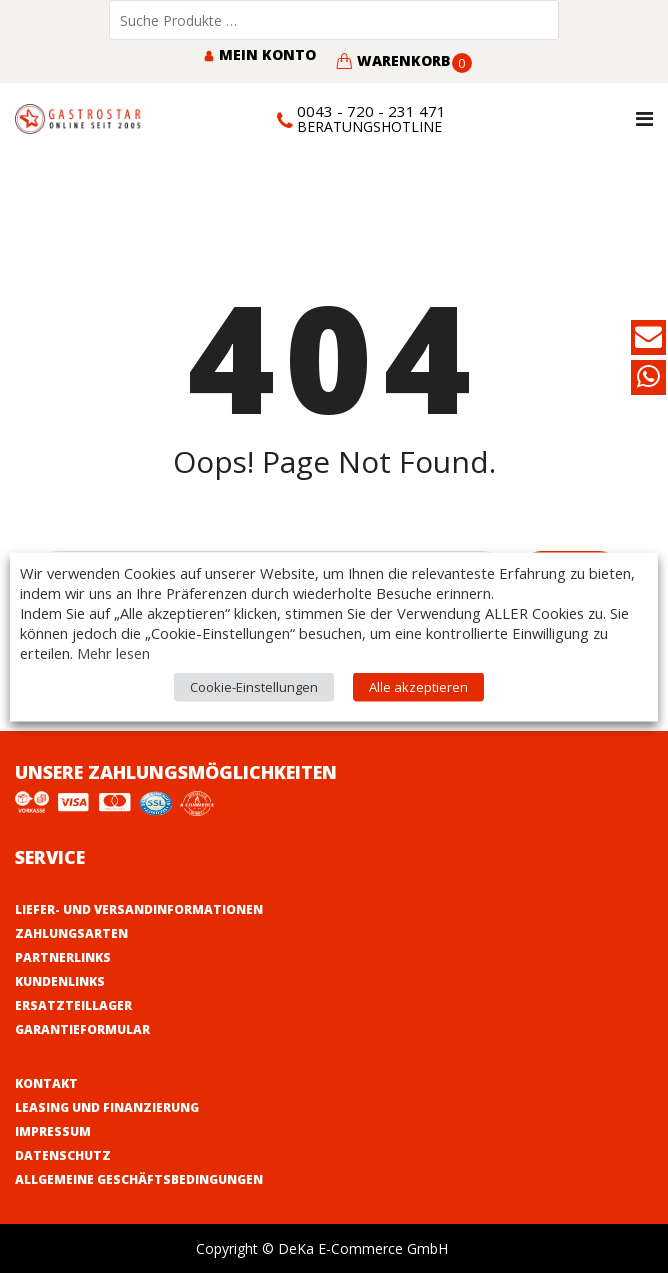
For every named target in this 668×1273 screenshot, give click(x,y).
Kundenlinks (60, 981)
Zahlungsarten (71, 933)
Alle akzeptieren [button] (418, 686)
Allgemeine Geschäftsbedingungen (139, 1179)
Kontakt (46, 1083)
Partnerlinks (63, 957)
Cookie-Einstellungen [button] (254, 686)
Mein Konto (259, 54)
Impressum (53, 1131)
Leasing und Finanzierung (107, 1107)
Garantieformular (82, 1029)
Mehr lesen (113, 652)
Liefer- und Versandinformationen (139, 909)
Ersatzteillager (73, 1005)
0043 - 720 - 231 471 (371, 111)
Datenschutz (63, 1155)
